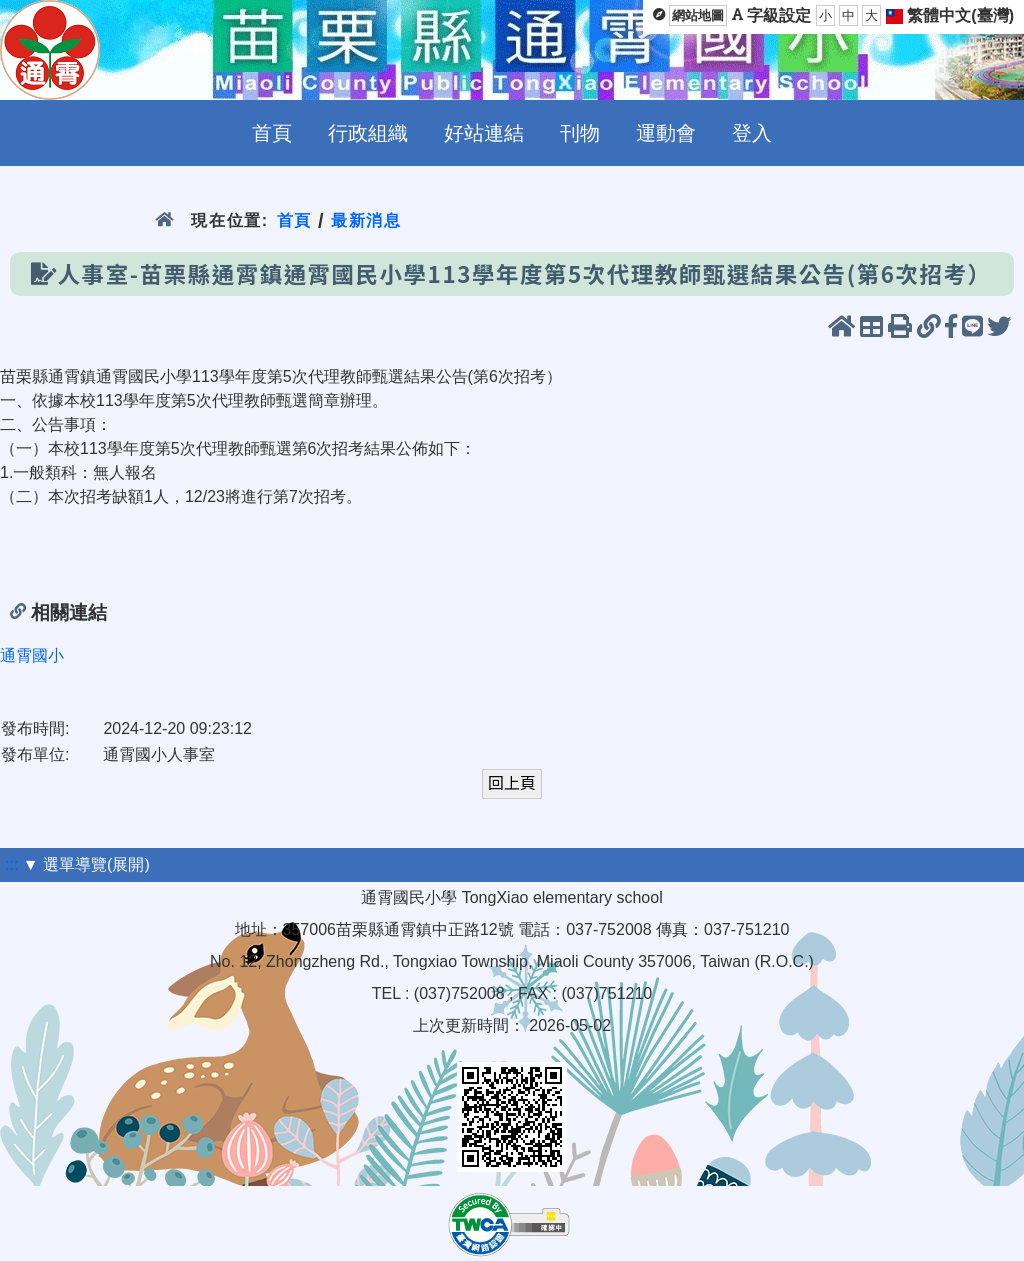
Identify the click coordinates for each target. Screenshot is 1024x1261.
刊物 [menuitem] (580, 133)
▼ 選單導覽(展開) (86, 864)
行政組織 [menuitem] (368, 133)
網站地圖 (698, 15)
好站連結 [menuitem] (484, 133)
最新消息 (366, 220)
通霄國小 (32, 655)
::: (11, 864)
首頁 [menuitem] (272, 133)
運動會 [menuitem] (666, 133)
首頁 (294, 220)
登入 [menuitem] (752, 133)
